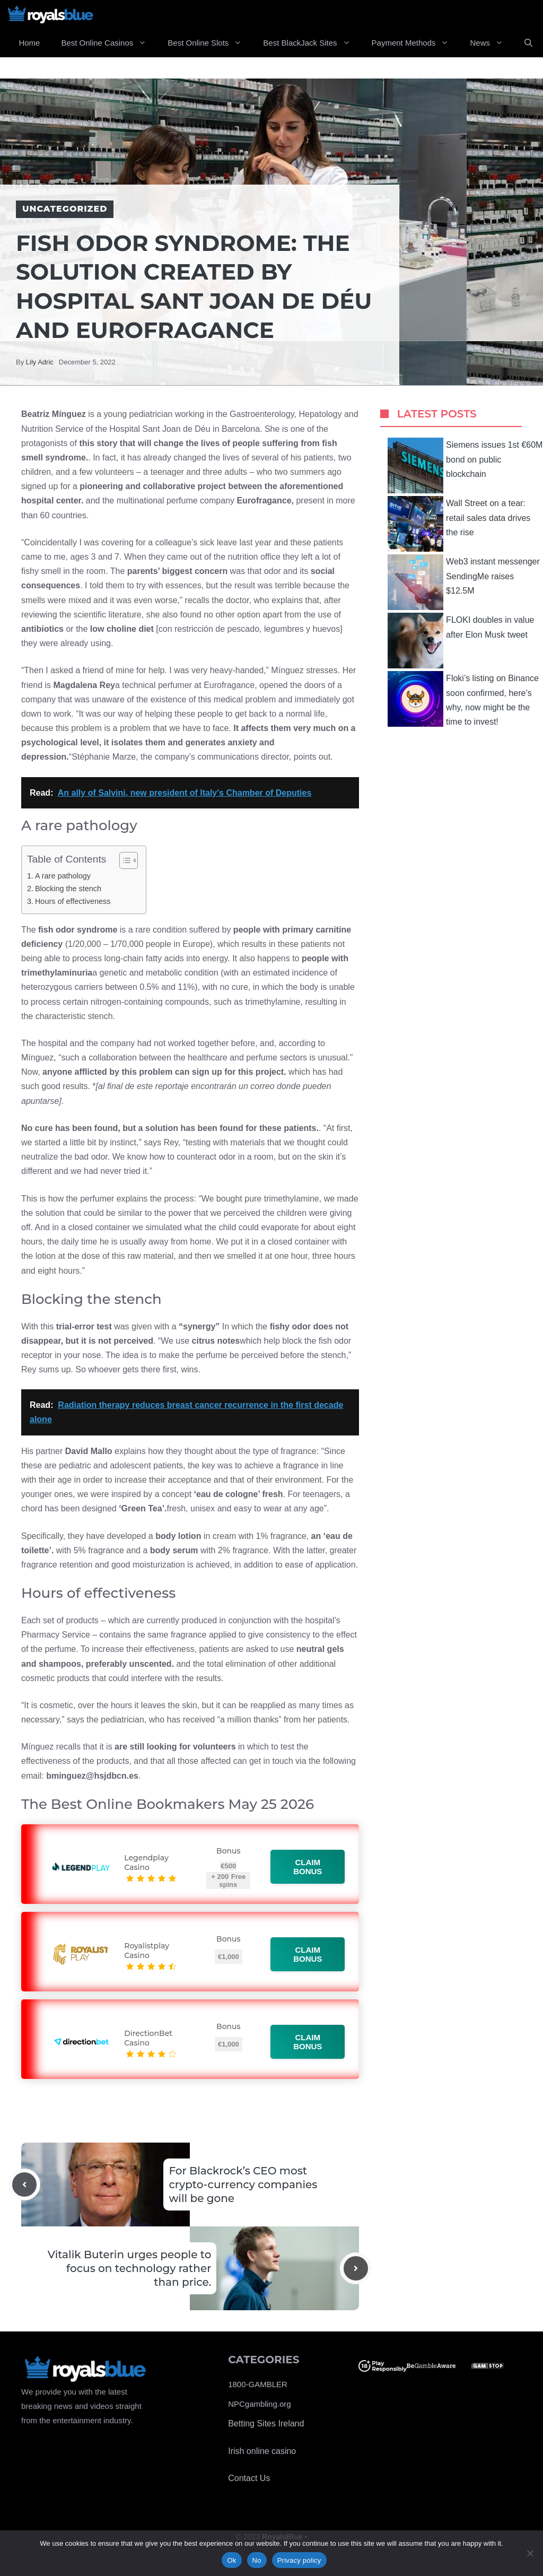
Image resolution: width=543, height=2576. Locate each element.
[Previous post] (24, 2184)
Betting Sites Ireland (266, 2423)
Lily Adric (40, 362)
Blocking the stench (68, 888)
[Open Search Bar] (528, 43)
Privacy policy (299, 2560)
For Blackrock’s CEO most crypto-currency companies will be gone (243, 2184)
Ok (231, 2560)
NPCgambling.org (259, 2403)
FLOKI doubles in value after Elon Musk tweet (461, 640)
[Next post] (356, 2268)
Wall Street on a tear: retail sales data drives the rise (459, 524)
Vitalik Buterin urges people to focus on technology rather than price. (130, 2268)
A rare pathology (63, 876)
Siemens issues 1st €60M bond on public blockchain (465, 465)
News (492, 43)
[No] (529, 2553)
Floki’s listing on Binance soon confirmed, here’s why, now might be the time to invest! (463, 699)
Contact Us (249, 2478)
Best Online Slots (210, 43)
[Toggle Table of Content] (123, 860)
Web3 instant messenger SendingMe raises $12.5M (464, 582)
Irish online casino (262, 2451)
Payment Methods (416, 43)
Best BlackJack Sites (312, 43)
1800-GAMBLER (257, 2384)
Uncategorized (64, 209)
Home (29, 42)
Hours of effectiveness (73, 901)
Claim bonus (307, 1867)
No (256, 2560)
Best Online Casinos (109, 43)
